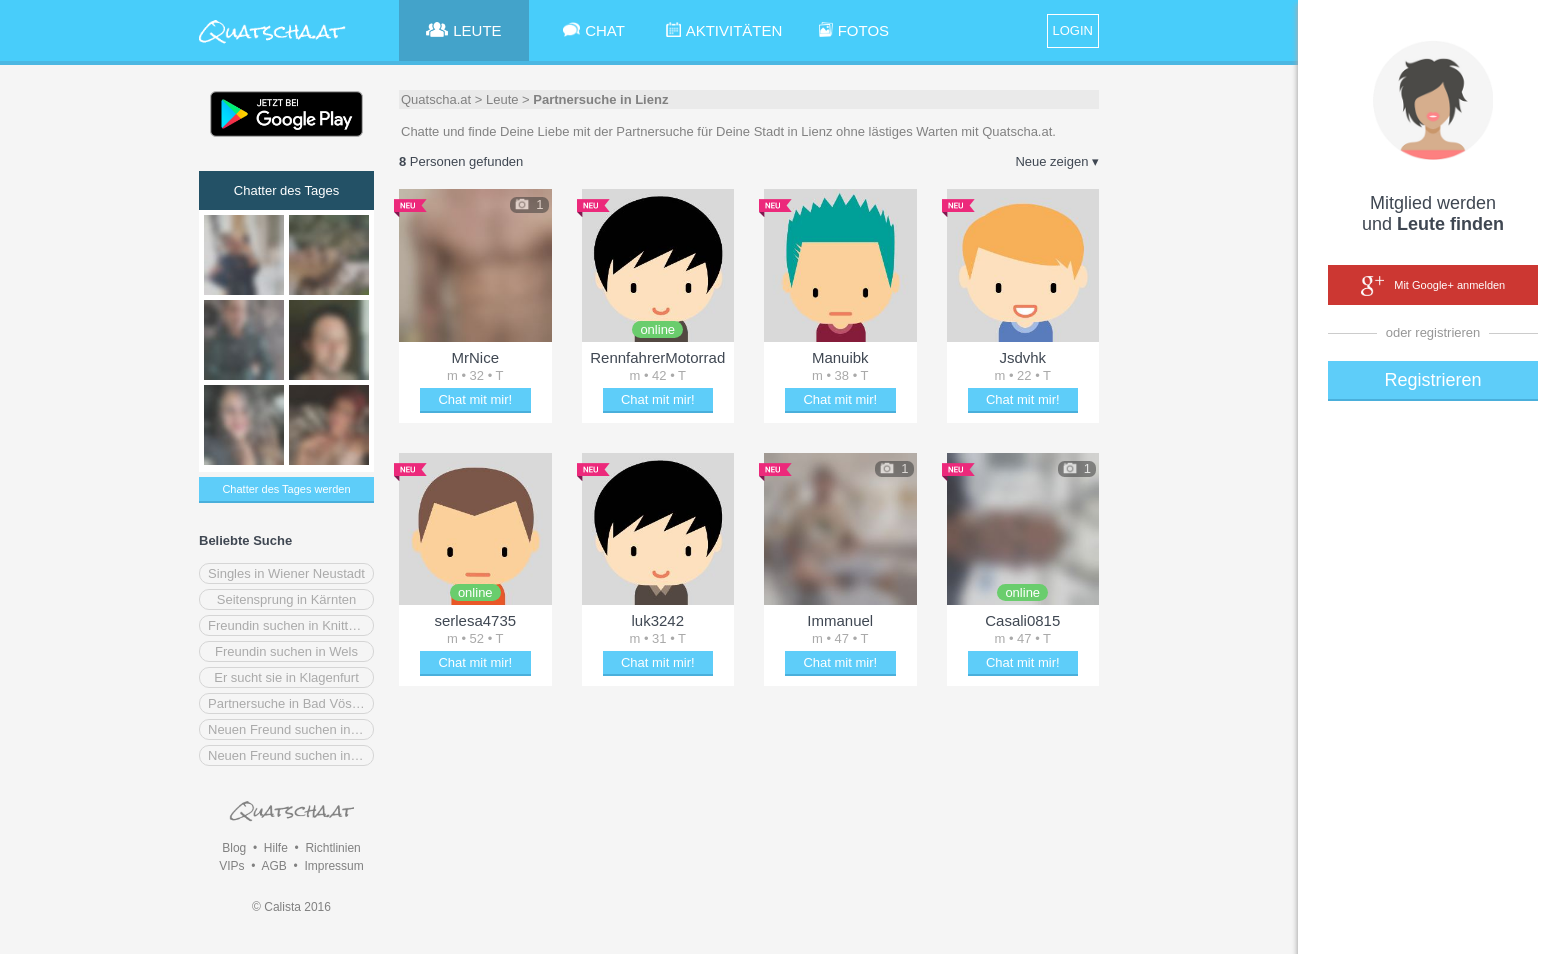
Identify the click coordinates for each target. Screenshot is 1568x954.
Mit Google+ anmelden (1433, 286)
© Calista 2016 (291, 907)
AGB (273, 866)
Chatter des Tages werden (286, 489)
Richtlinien (332, 848)
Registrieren (1432, 380)
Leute (502, 99)
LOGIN (1073, 30)
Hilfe (276, 848)
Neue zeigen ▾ (1057, 161)
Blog (234, 848)
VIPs (231, 866)
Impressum (333, 866)
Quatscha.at (436, 99)
